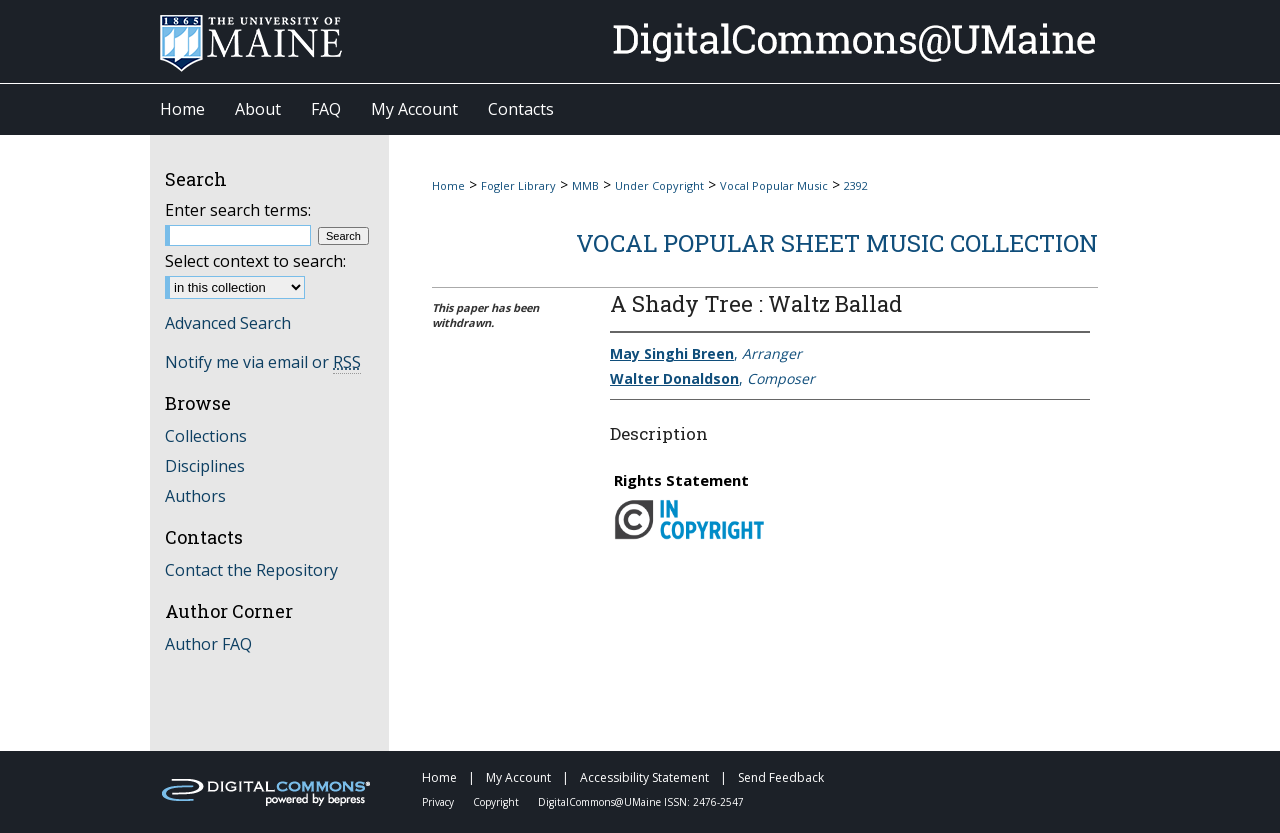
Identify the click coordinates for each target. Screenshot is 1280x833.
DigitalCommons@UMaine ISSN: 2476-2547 (641, 802)
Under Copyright (659, 185)
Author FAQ (208, 644)
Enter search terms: (238, 210)
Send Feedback (781, 777)
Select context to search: (255, 261)
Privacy (439, 802)
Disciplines (205, 466)
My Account (520, 777)
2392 (856, 185)
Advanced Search (228, 323)
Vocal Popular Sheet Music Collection (837, 243)
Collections (206, 436)
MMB (585, 185)
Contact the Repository (251, 570)
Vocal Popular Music (774, 185)
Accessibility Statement (646, 777)
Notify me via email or (263, 362)
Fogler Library (518, 185)
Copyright (497, 802)
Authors (195, 496)
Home (448, 185)
